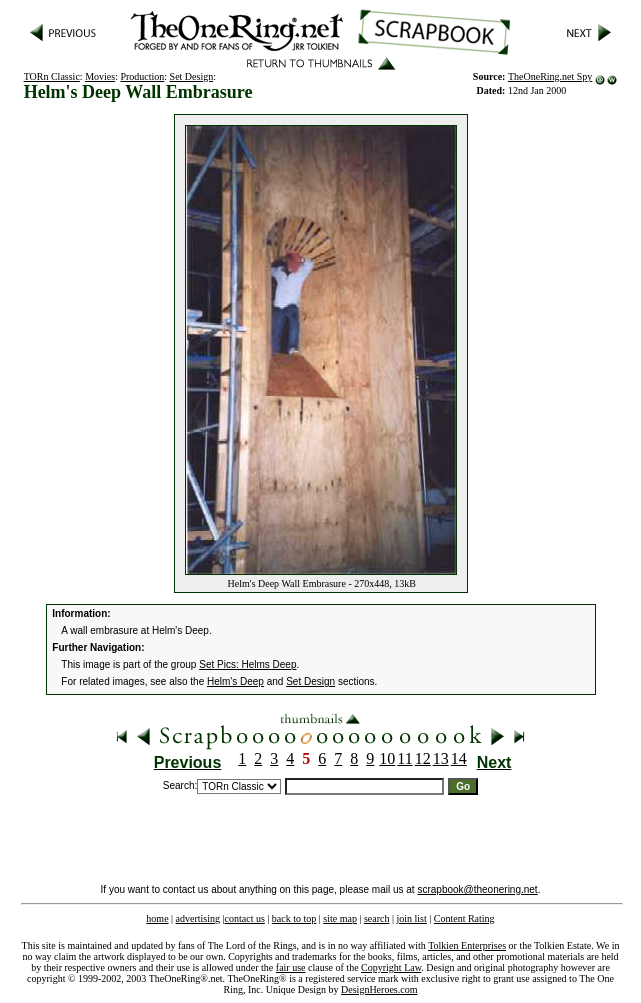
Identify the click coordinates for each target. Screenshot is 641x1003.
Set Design (192, 76)
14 (459, 758)
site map (340, 918)
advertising (198, 918)
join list (411, 918)
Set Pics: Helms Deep (247, 664)
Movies (100, 76)
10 (387, 758)
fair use (291, 967)
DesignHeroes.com (379, 989)
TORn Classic (52, 76)
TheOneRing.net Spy (550, 76)
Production (142, 76)
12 (423, 758)
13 (441, 758)
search (377, 918)
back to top (294, 918)
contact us (245, 918)
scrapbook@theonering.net (477, 889)
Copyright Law (391, 967)
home (157, 918)
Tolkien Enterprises (467, 945)
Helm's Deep (235, 681)
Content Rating (464, 918)
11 (404, 758)
